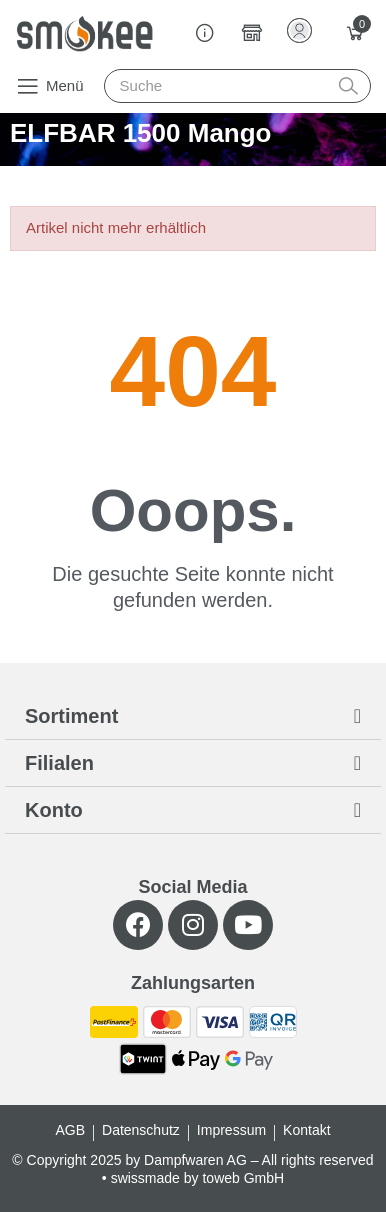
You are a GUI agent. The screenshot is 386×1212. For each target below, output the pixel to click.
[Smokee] (84, 33)
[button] (49, 86)
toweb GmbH (243, 1178)
